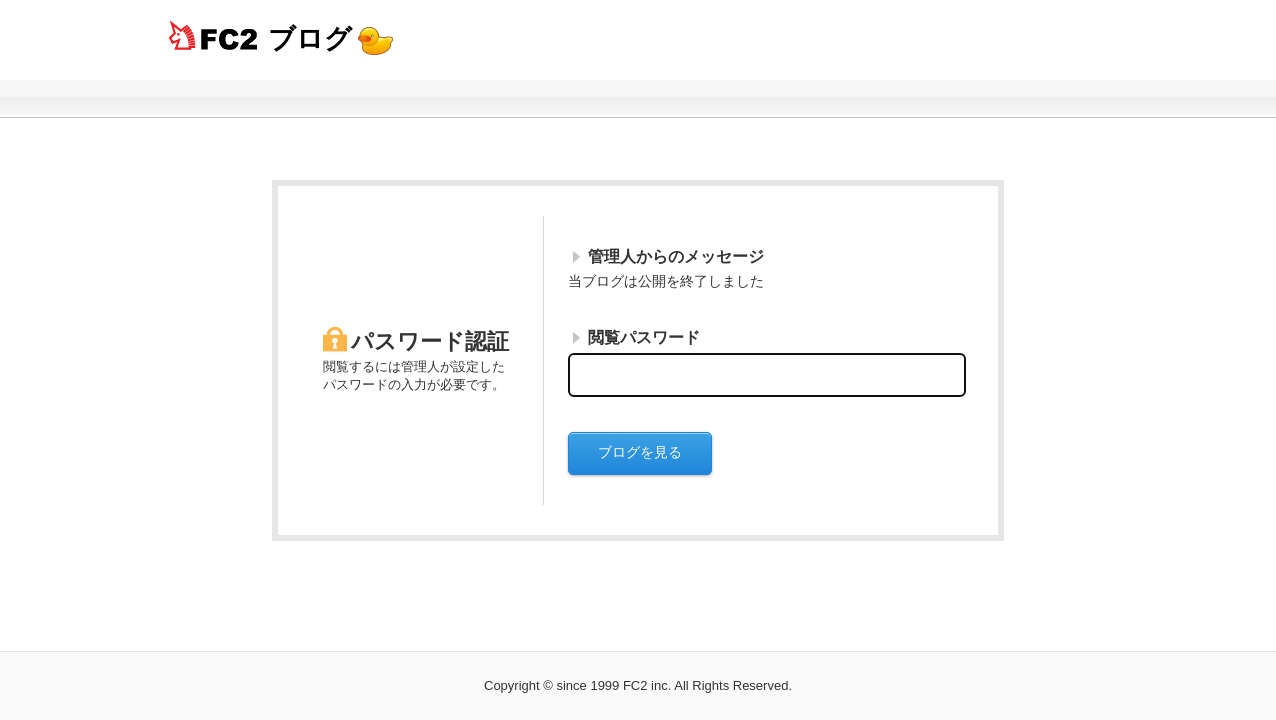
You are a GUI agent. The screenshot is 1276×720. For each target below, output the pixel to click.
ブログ (310, 38)
